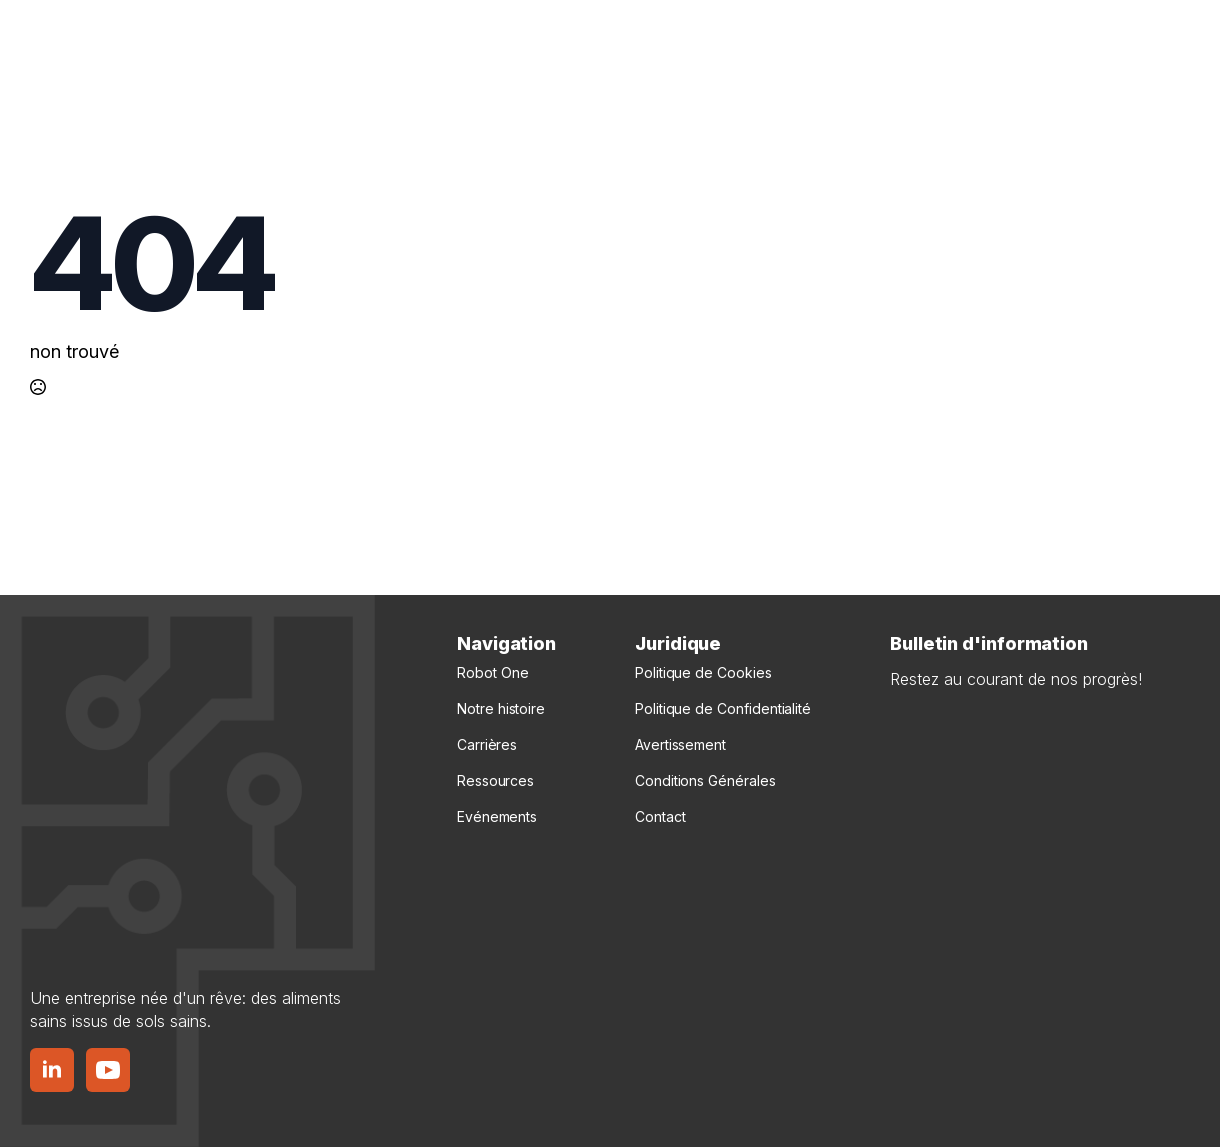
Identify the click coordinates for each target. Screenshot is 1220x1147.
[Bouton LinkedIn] (52, 1070)
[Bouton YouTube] (108, 1070)
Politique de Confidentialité (723, 708)
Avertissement (680, 744)
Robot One (492, 672)
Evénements (497, 816)
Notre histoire (501, 708)
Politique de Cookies (703, 672)
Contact (660, 816)
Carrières (487, 744)
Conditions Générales (705, 780)
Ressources (495, 780)
